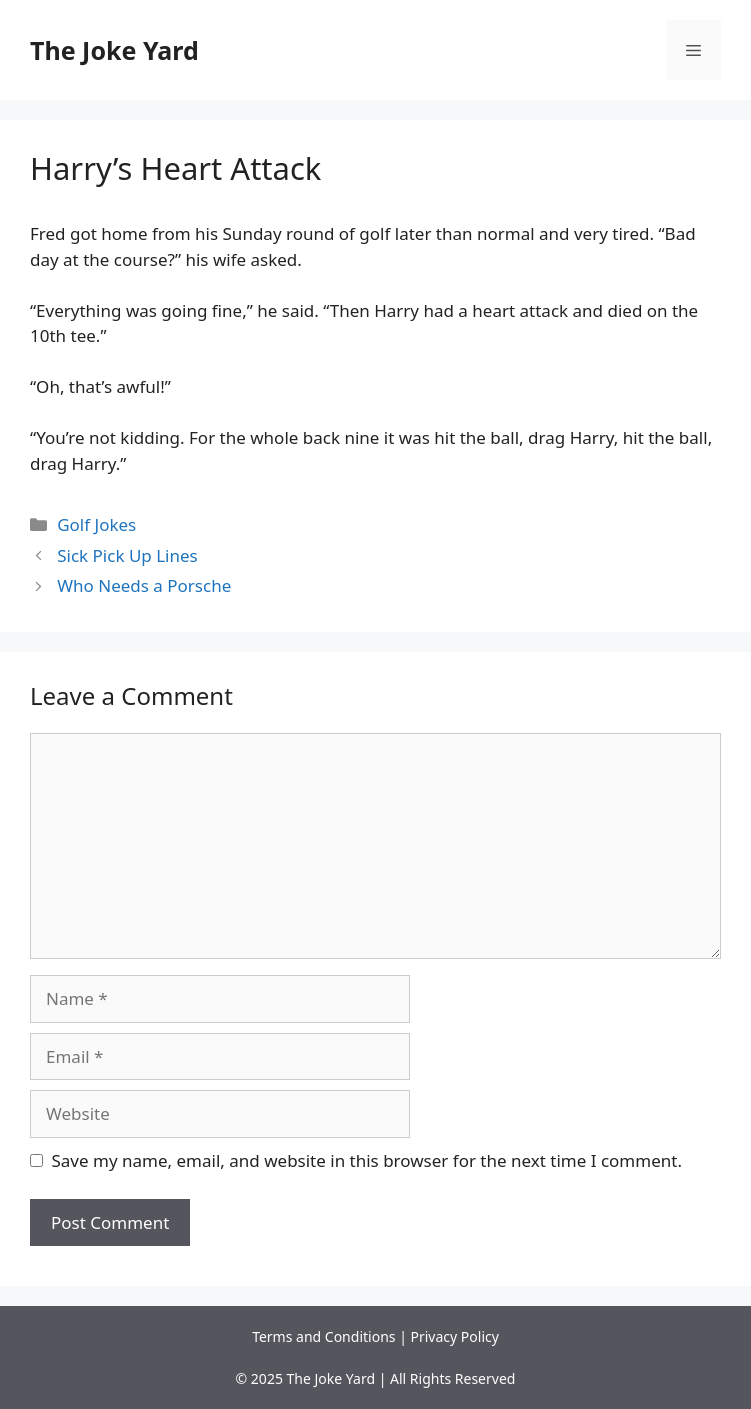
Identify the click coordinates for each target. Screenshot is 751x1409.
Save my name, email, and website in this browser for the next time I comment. (367, 1160)
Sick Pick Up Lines (127, 555)
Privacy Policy (455, 1336)
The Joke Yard (114, 50)
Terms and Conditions (323, 1336)
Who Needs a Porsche (144, 585)
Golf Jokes (96, 524)
